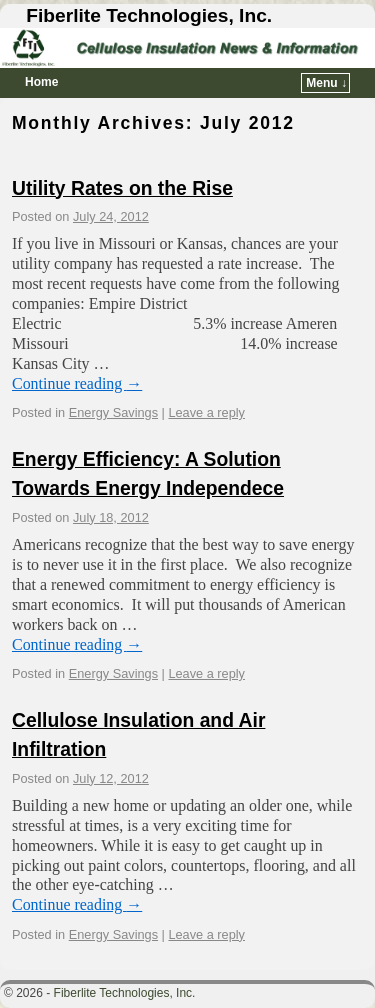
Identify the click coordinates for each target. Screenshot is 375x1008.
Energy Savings (113, 412)
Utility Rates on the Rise (122, 188)
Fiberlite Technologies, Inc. (149, 15)
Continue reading (77, 383)
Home (41, 82)
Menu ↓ (326, 83)
